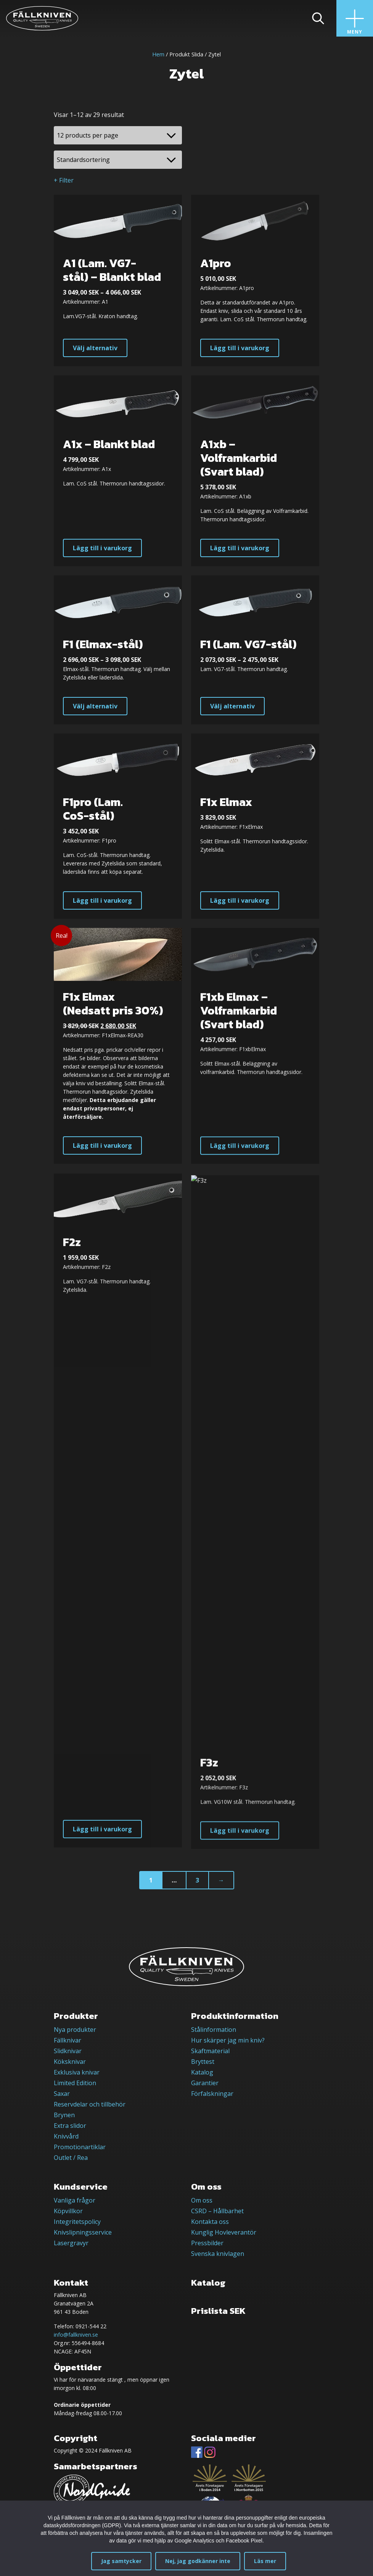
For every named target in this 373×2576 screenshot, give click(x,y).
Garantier (205, 2083)
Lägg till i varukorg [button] (239, 348)
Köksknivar (70, 2061)
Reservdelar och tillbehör (89, 2104)
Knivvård (66, 2136)
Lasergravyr (71, 2243)
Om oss (201, 2200)
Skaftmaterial (210, 2051)
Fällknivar (67, 2040)
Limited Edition (75, 2083)
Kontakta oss (210, 2221)
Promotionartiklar (80, 2147)
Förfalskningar (212, 2093)
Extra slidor (70, 2125)
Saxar (62, 2093)
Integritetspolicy (77, 2221)
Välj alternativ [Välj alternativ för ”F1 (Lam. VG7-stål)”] (232, 722)
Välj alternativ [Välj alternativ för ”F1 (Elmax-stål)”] (95, 717)
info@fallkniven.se (76, 2334)
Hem (158, 54)
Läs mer (265, 2561)
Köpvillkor (68, 2211)
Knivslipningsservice (83, 2232)
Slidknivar (68, 2051)
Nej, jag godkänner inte (197, 2561)
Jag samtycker (121, 2561)
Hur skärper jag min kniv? (228, 2040)
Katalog (202, 2072)
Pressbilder (207, 2243)
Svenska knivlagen (217, 2253)
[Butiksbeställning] (118, 160)
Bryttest (202, 2061)
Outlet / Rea (71, 2157)
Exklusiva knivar (77, 2072)
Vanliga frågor (74, 2200)
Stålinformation (213, 2029)
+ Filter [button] (64, 180)
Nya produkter (75, 2029)
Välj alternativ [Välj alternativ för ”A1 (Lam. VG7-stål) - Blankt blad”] (95, 348)
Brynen (64, 2115)
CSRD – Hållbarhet (217, 2211)
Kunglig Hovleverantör (223, 2232)
